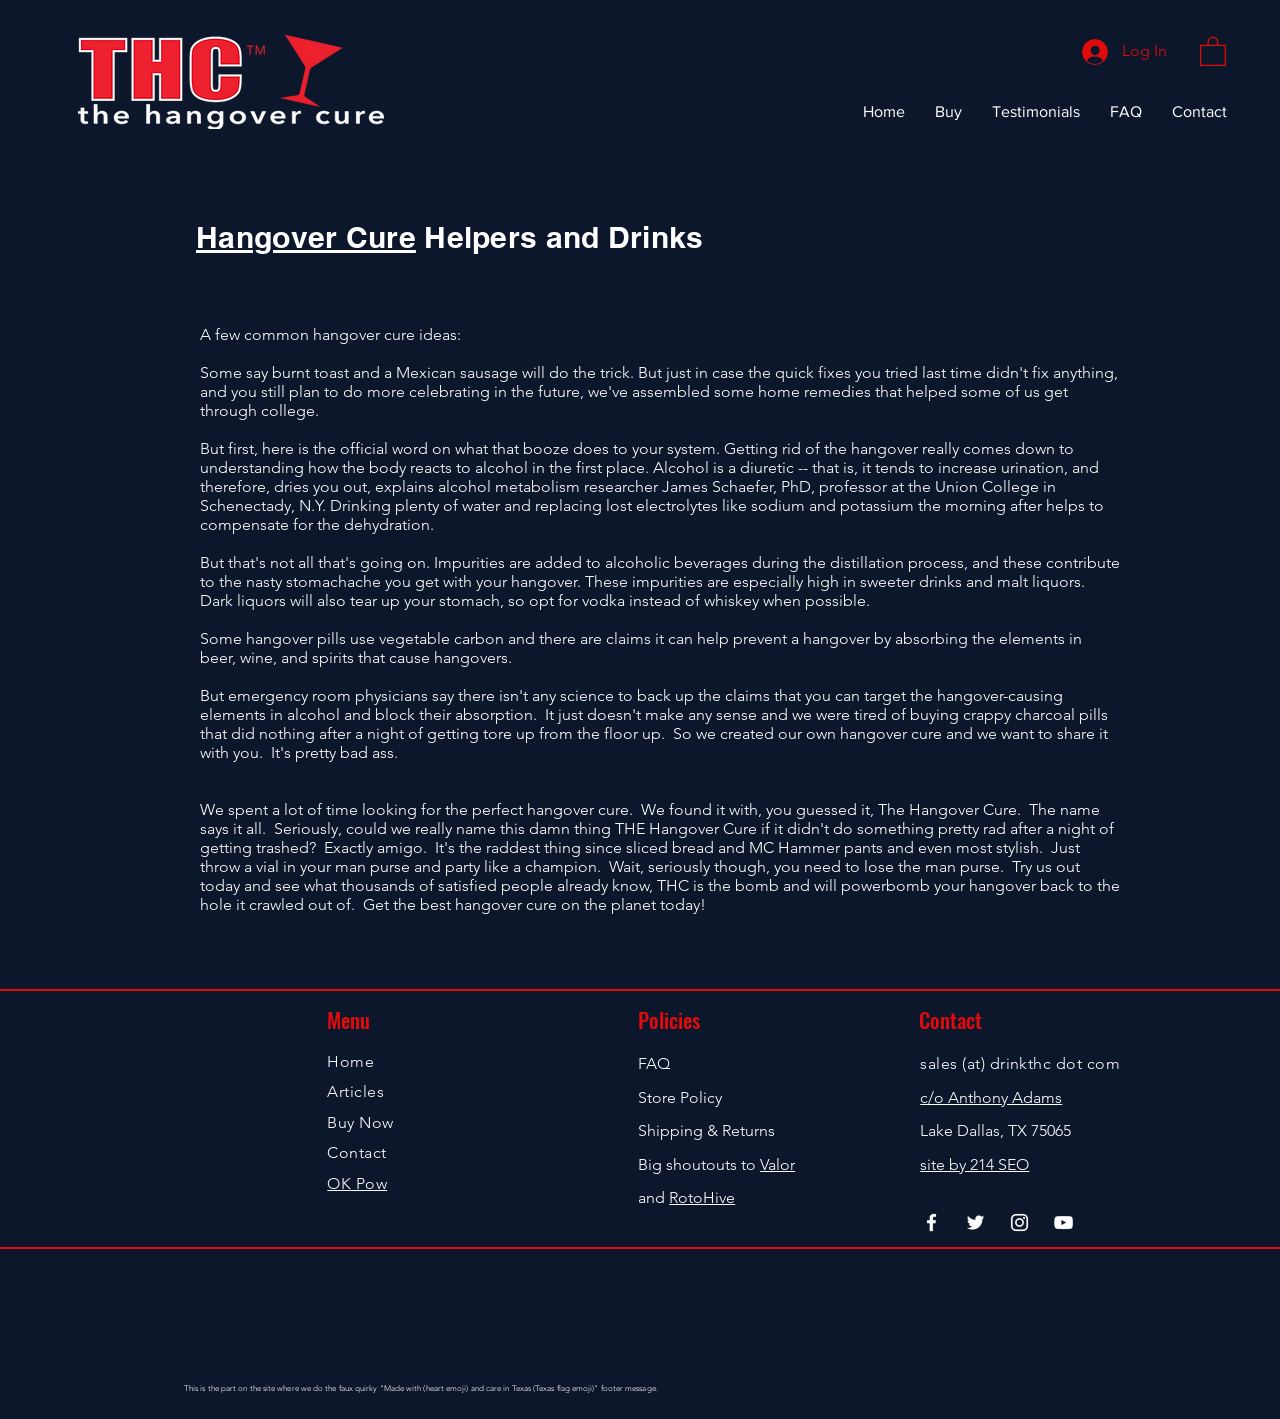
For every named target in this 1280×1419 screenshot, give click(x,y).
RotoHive (702, 1197)
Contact (356, 1152)
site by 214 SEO (974, 1164)
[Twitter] (975, 1222)
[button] (1213, 50)
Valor (777, 1164)
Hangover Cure (306, 237)
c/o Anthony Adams (991, 1097)
